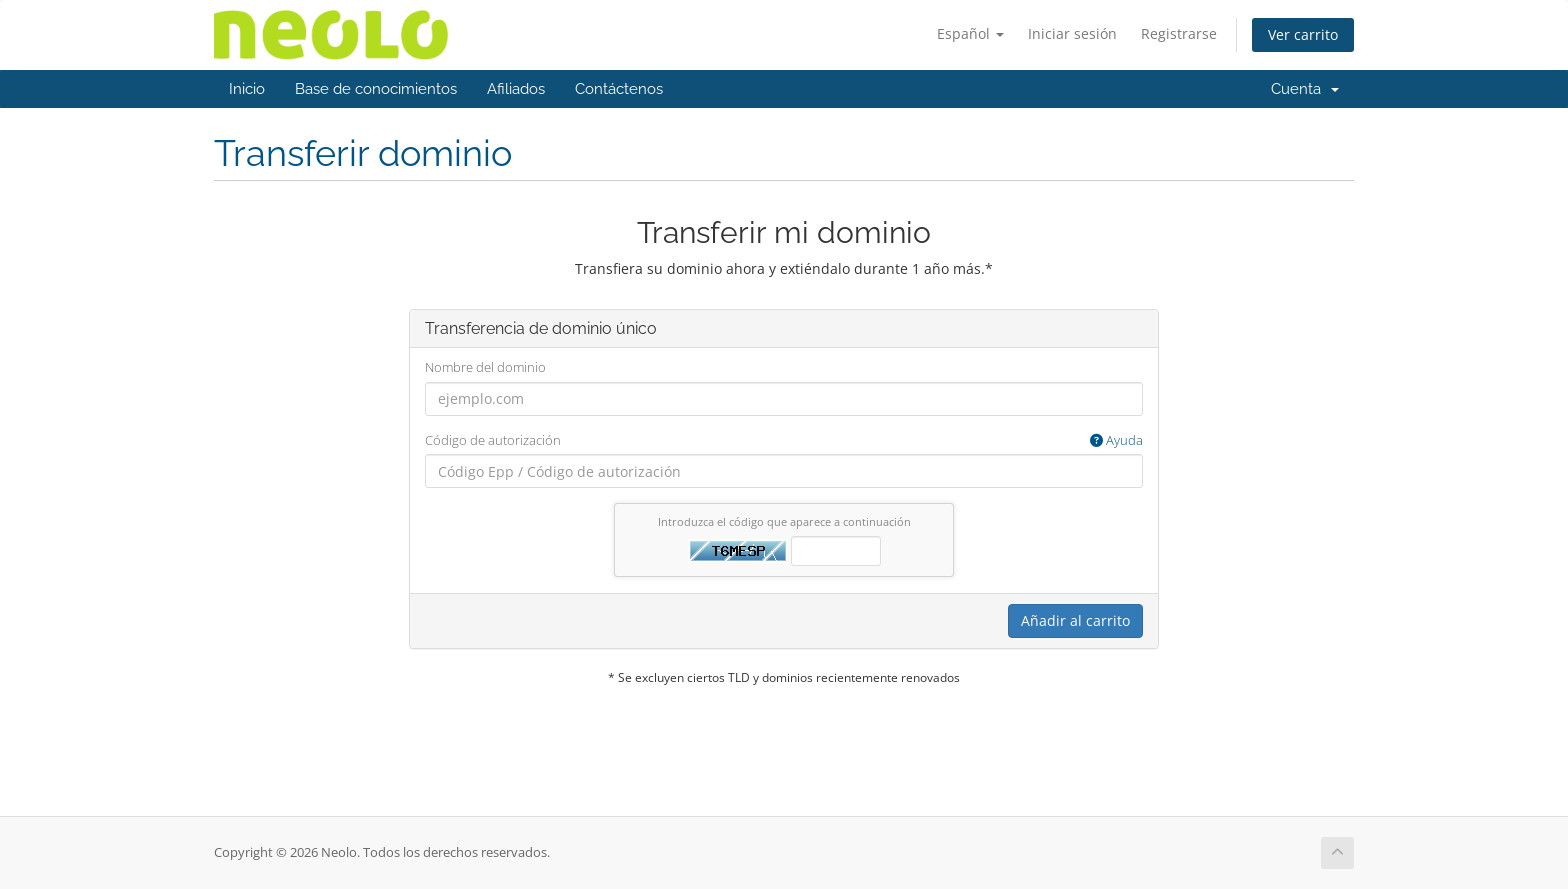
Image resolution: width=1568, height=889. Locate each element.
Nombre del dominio (485, 367)
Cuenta (1305, 89)
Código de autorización (784, 440)
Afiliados (516, 89)
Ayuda (1116, 440)
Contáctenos (619, 89)
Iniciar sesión (1072, 33)
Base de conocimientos (376, 89)
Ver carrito (1303, 34)
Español (970, 33)
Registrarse (1179, 33)
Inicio (247, 89)
